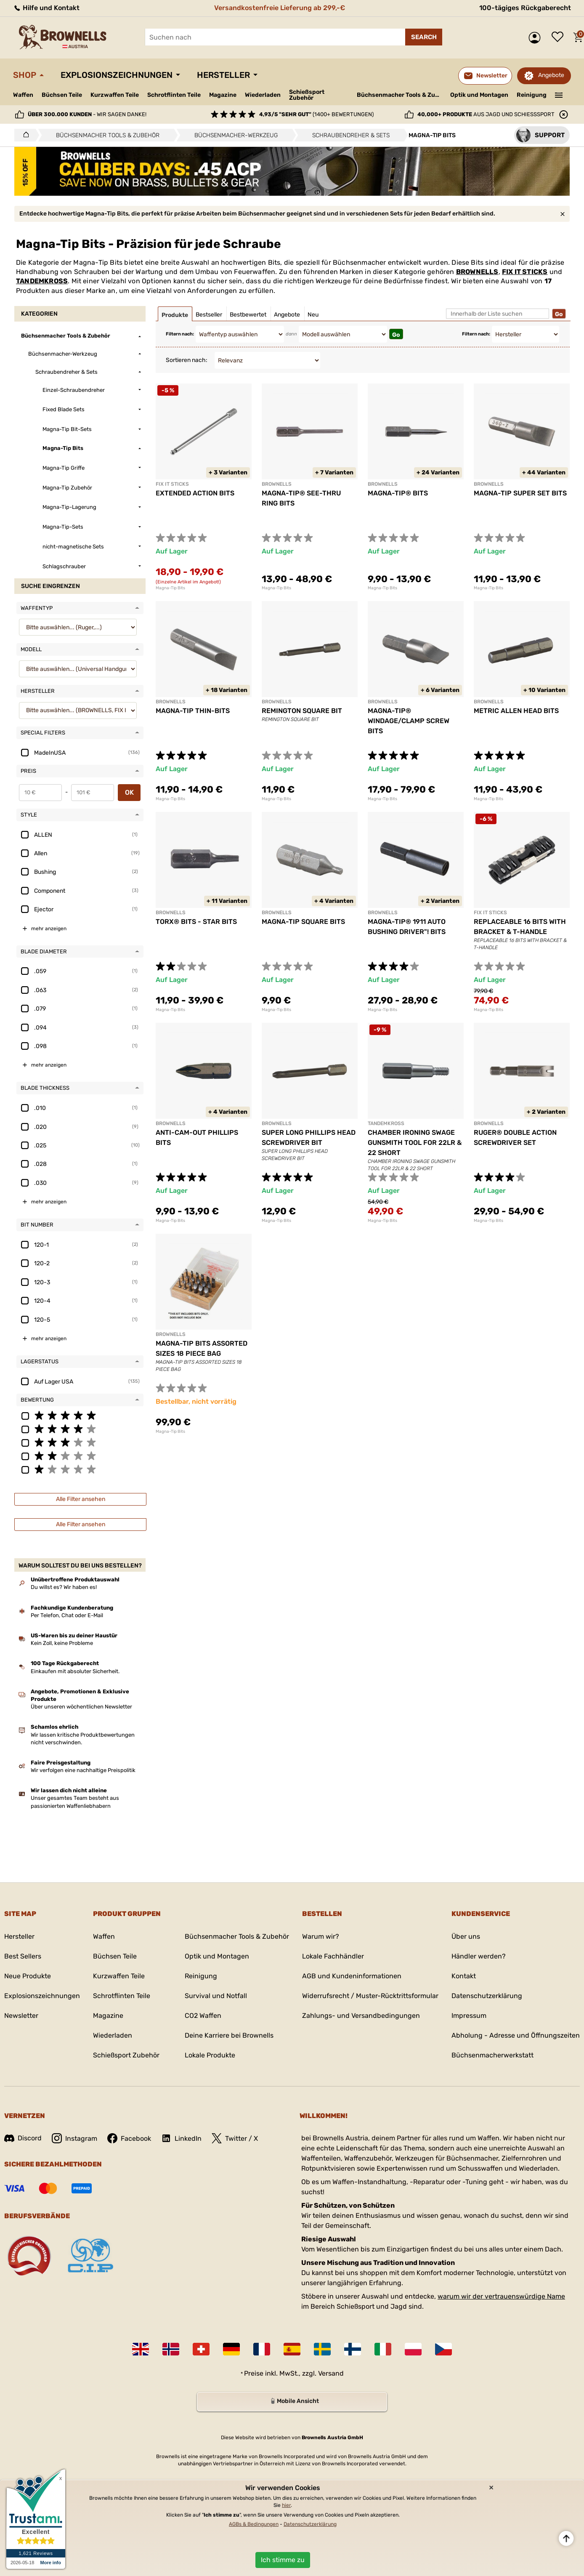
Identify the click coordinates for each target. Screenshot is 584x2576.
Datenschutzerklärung (486, 1996)
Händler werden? (478, 1956)
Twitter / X (235, 2138)
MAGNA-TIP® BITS (398, 493)
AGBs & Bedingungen (254, 2524)
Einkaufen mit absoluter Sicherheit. (75, 1671)
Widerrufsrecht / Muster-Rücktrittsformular (370, 1996)
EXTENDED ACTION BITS (195, 493)
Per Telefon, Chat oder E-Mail (67, 1615)
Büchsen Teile (62, 94)
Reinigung (532, 94)
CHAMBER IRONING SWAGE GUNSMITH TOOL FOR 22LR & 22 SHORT (415, 1142)
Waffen (23, 94)
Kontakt (463, 1976)
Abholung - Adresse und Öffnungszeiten (515, 2035)
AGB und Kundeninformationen (351, 1976)
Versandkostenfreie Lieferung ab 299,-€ (279, 8)
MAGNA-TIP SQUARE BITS (303, 922)
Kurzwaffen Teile (114, 94)
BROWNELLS (477, 272)
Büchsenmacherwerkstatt (492, 2055)
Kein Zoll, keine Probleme (62, 1643)
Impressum (468, 2016)
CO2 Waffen (203, 2016)
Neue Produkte (27, 1976)
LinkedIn (181, 2138)
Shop (24, 75)
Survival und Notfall (216, 1996)
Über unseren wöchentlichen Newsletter (81, 1706)
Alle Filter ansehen (80, 1499)
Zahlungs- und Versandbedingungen (361, 2016)
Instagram (74, 2138)
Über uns (465, 1936)
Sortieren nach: (186, 360)
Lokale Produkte (210, 2055)
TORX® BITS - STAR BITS (196, 922)
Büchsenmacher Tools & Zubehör (400, 94)
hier (286, 2505)
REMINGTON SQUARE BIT (302, 711)
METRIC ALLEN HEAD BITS (516, 711)
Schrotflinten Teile (174, 94)
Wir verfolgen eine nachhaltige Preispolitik (83, 1770)
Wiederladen (263, 94)
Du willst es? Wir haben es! (64, 1587)
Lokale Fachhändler (333, 1956)
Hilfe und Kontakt (46, 8)
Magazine (222, 94)
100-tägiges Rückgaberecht (525, 8)
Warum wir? (320, 1936)
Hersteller (223, 75)
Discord (23, 2138)
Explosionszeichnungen (117, 75)
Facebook (129, 2138)
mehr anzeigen (48, 928)
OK (129, 792)
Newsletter (21, 2016)
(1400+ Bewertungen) (316, 114)
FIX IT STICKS (525, 272)
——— (559, 94)
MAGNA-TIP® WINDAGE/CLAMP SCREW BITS (408, 721)
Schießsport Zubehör (306, 95)
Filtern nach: (180, 334)
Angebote (551, 75)
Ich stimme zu (283, 2560)
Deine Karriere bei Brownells (229, 2035)
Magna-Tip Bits (170, 588)
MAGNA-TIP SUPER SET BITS (520, 493)
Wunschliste (559, 37)
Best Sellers (22, 1956)
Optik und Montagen (479, 94)
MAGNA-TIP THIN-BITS (193, 711)
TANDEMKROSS (42, 281)
